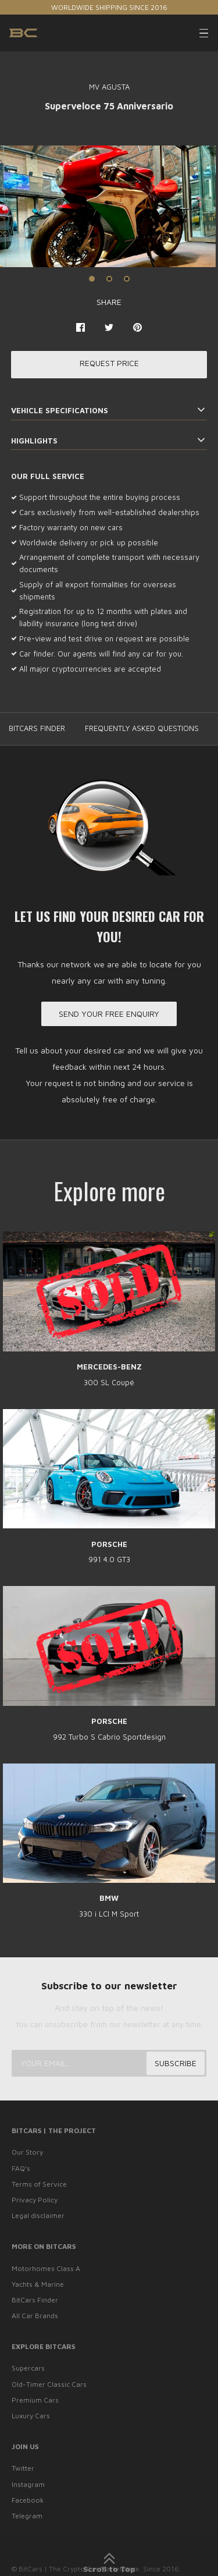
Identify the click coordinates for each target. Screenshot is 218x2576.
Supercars (28, 2368)
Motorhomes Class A (46, 2268)
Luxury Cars (31, 2415)
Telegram (27, 2515)
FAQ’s (21, 2168)
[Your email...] (109, 2063)
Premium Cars (35, 2400)
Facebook (28, 2500)
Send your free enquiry (109, 1014)
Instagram (28, 2484)
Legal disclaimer (38, 2215)
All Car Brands (35, 2315)
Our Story (27, 2152)
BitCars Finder (35, 2299)
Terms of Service (39, 2184)
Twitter (23, 2468)
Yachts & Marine (38, 2284)
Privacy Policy (35, 2199)
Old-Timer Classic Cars (49, 2384)
